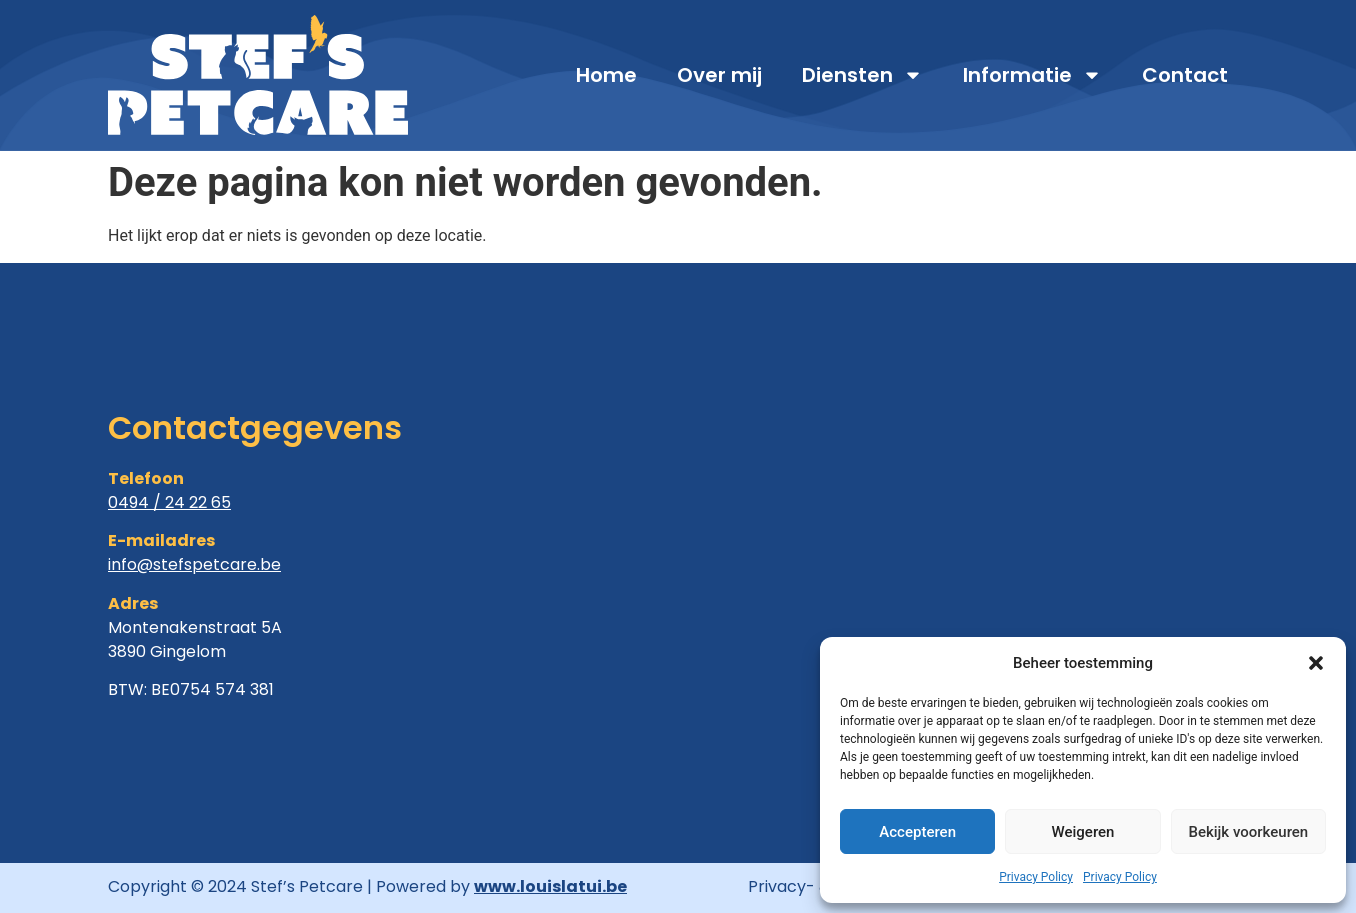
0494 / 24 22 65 (169, 502)
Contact (1185, 75)
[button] (1316, 663)
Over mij (719, 75)
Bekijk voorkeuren (1248, 832)
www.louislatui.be (550, 886)
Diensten (862, 75)
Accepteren (917, 832)
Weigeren (1083, 832)
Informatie (1032, 75)
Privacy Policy (1036, 877)
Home (606, 75)
